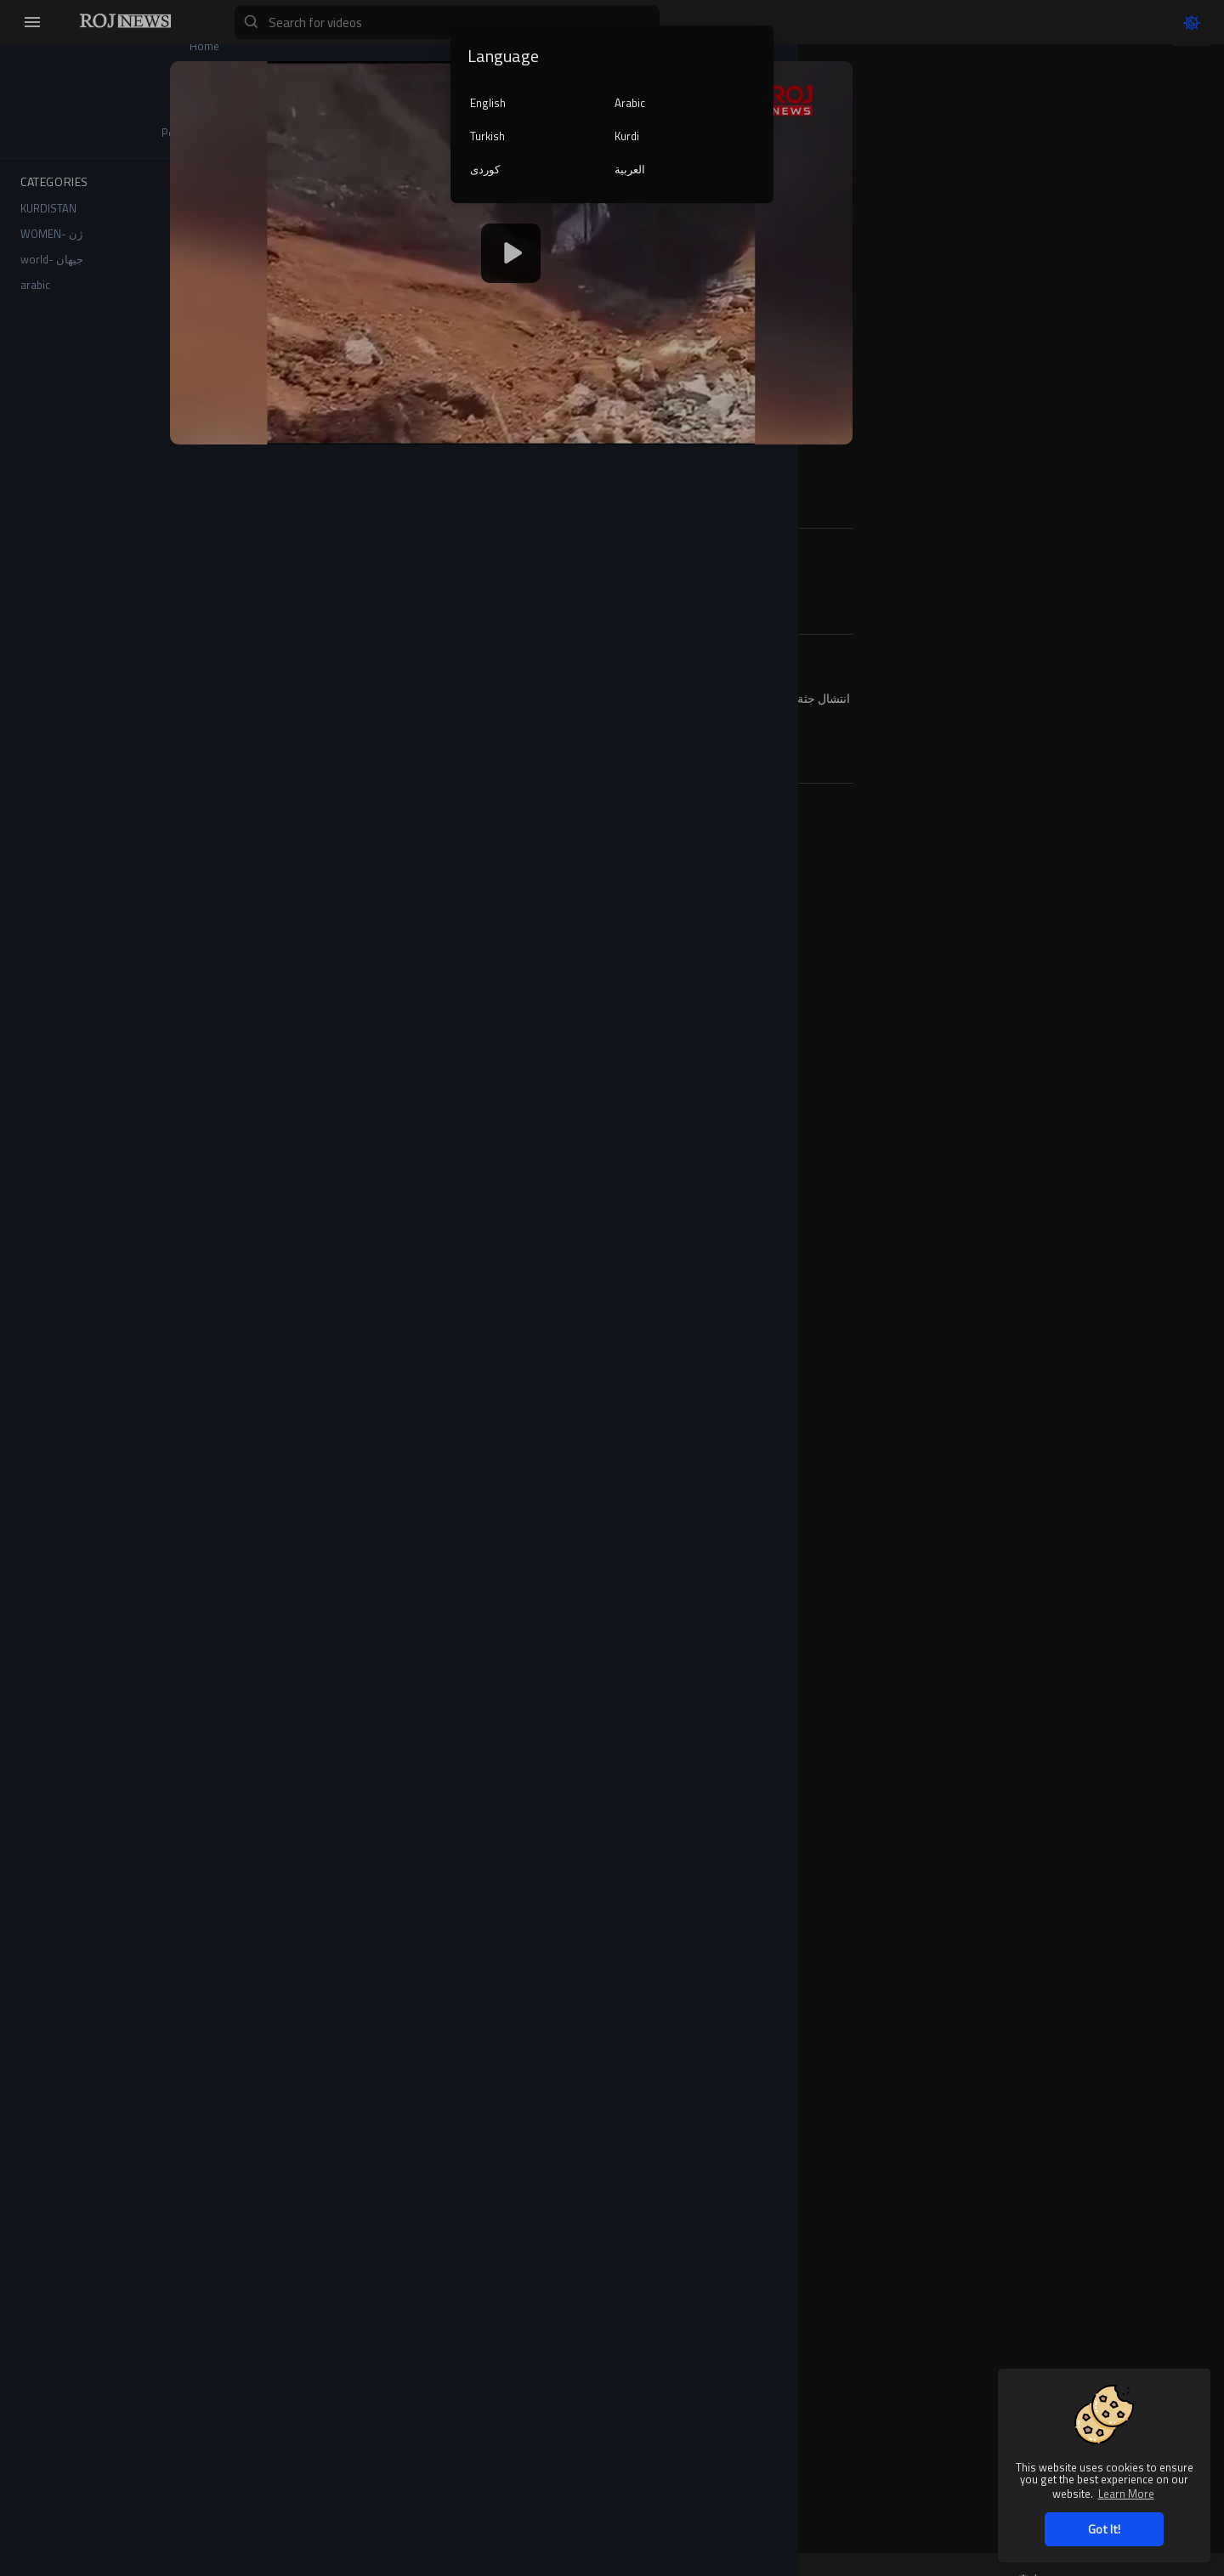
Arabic (630, 103)
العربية (630, 169)
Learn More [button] (1126, 2493)
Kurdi (627, 136)
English (488, 103)
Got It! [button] (1104, 2528)
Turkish (487, 136)
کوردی (485, 169)
